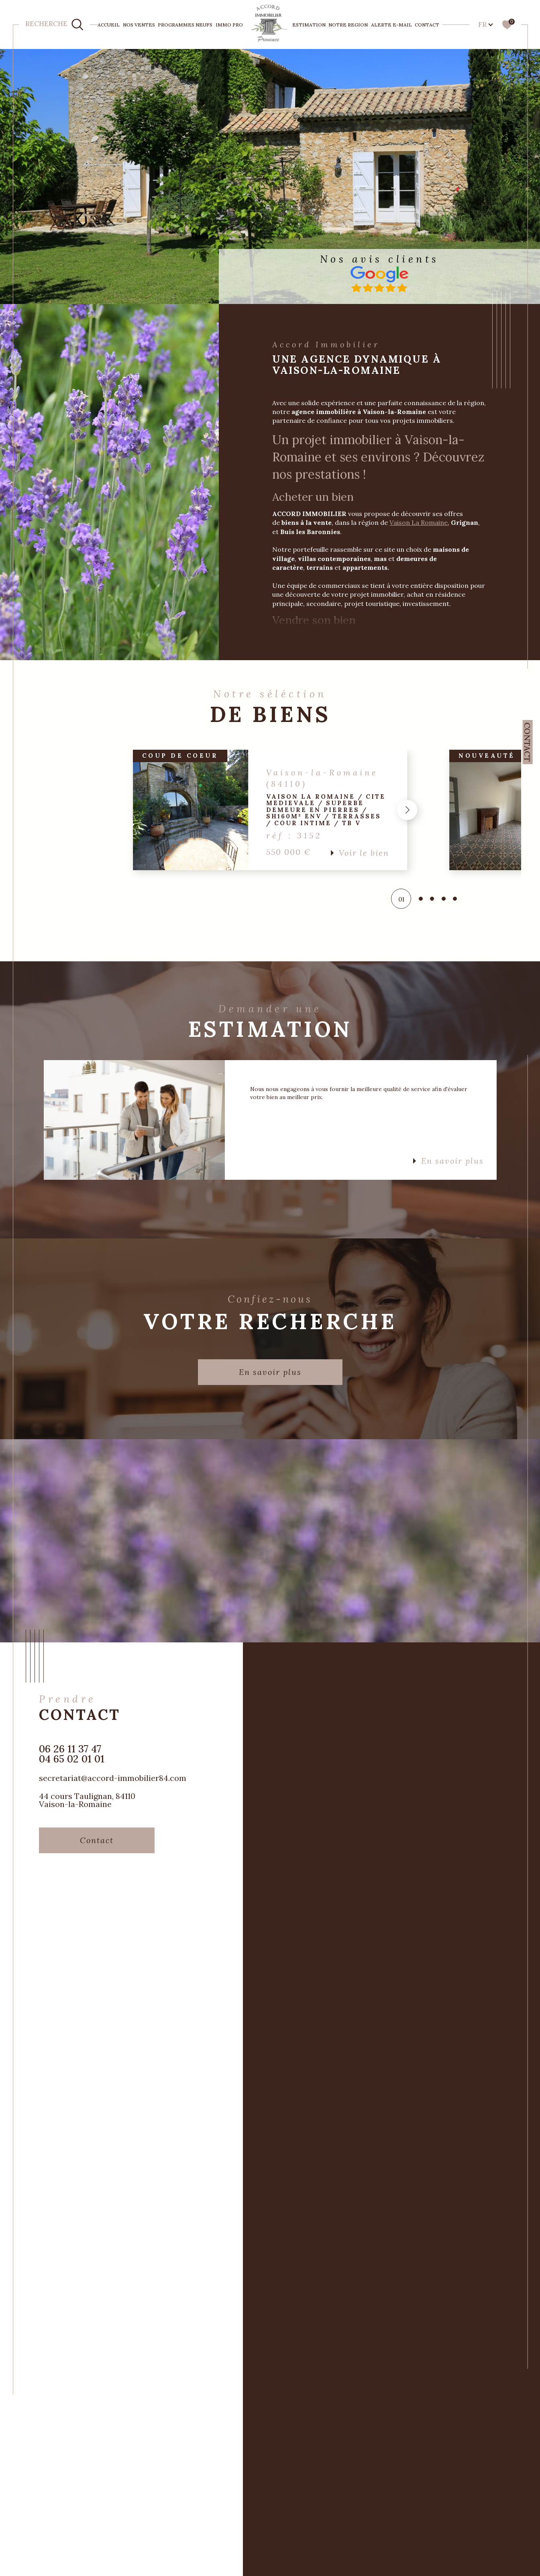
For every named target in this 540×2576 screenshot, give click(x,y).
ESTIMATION (309, 25)
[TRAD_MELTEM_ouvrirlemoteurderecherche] (54, 24)
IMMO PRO (229, 25)
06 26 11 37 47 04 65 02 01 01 (71, 1753)
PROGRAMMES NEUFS (185, 25)
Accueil (109, 25)
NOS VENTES (139, 25)
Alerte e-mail (391, 25)
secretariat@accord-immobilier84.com (112, 1778)
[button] (407, 810)
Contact (427, 25)
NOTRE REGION (348, 25)
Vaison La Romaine (418, 522)
